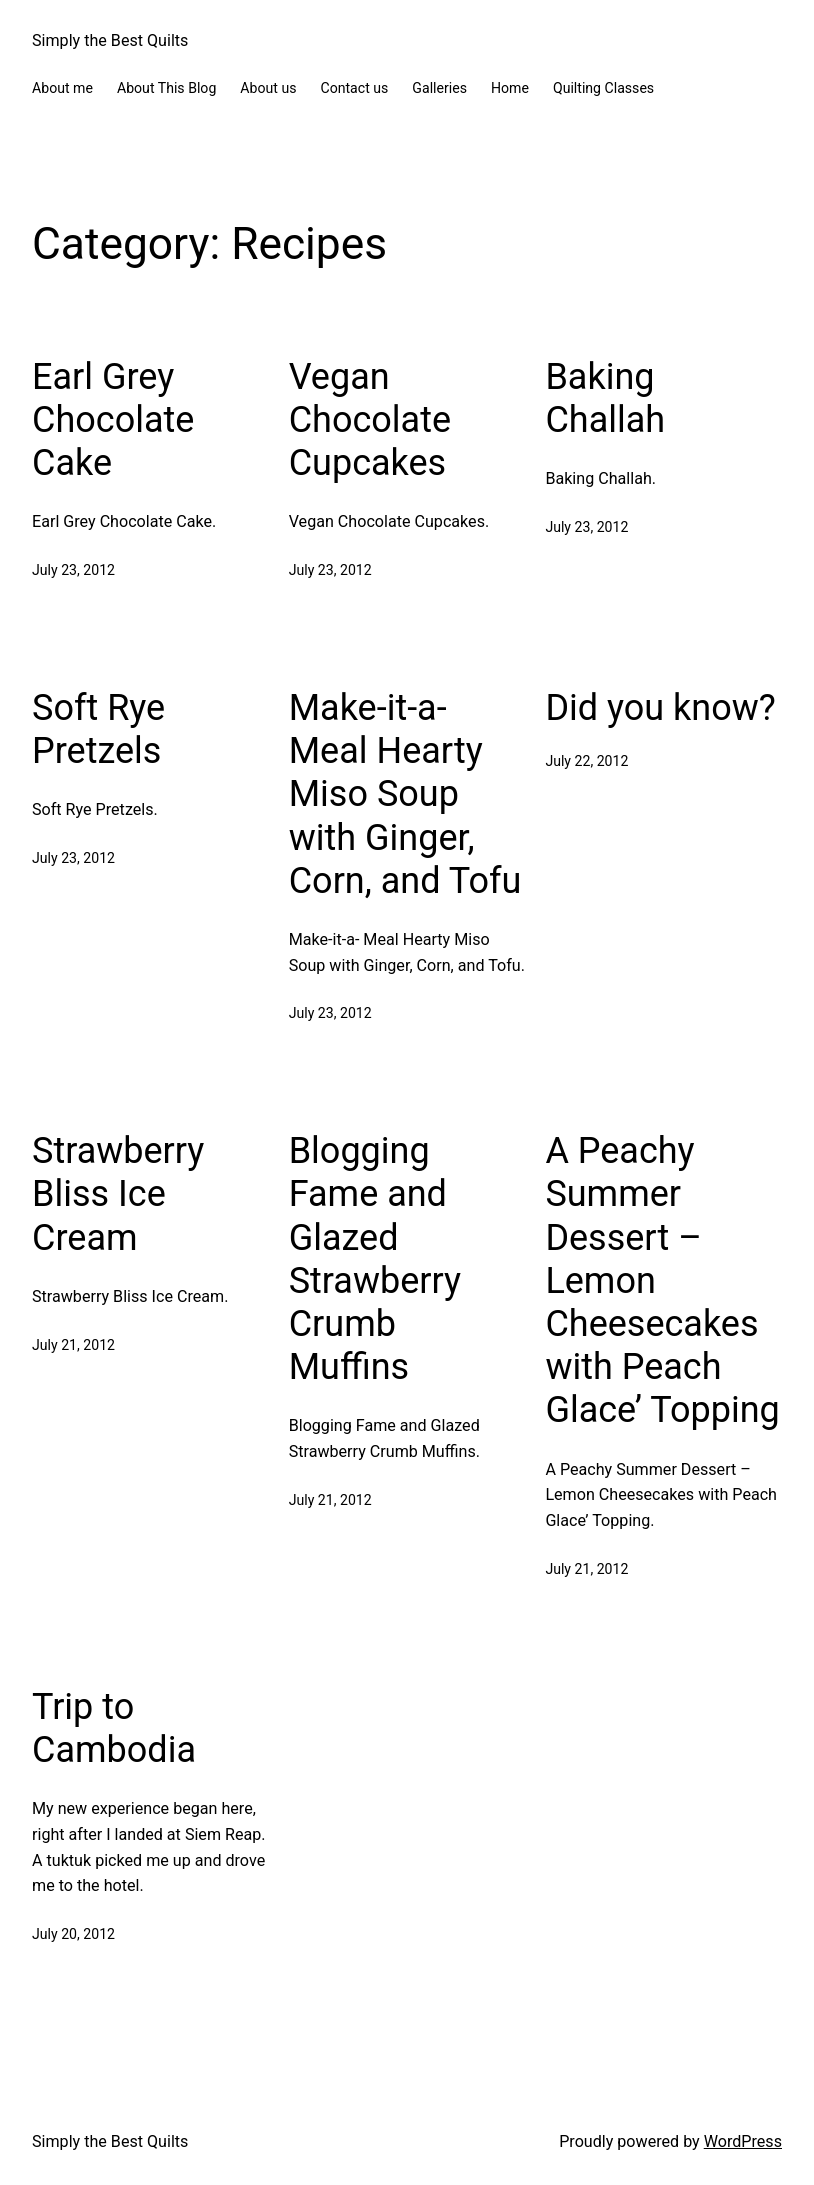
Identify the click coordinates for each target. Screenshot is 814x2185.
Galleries (439, 88)
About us (268, 88)
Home (510, 88)
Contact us (354, 88)
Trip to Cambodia (114, 1728)
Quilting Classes (603, 88)
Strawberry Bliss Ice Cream (118, 1194)
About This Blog (166, 88)
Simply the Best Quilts (110, 40)
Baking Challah (605, 398)
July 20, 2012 (73, 1934)
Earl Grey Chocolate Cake (113, 420)
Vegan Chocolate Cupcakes (370, 420)
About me (62, 88)
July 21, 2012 (73, 1345)
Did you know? (660, 708)
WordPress (743, 2141)
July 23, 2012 (73, 570)
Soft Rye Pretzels (98, 729)
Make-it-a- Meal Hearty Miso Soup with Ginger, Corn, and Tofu (405, 794)
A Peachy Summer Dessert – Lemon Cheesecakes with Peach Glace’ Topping (662, 1280)
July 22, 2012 (586, 761)
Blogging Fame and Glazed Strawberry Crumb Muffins (375, 1259)
